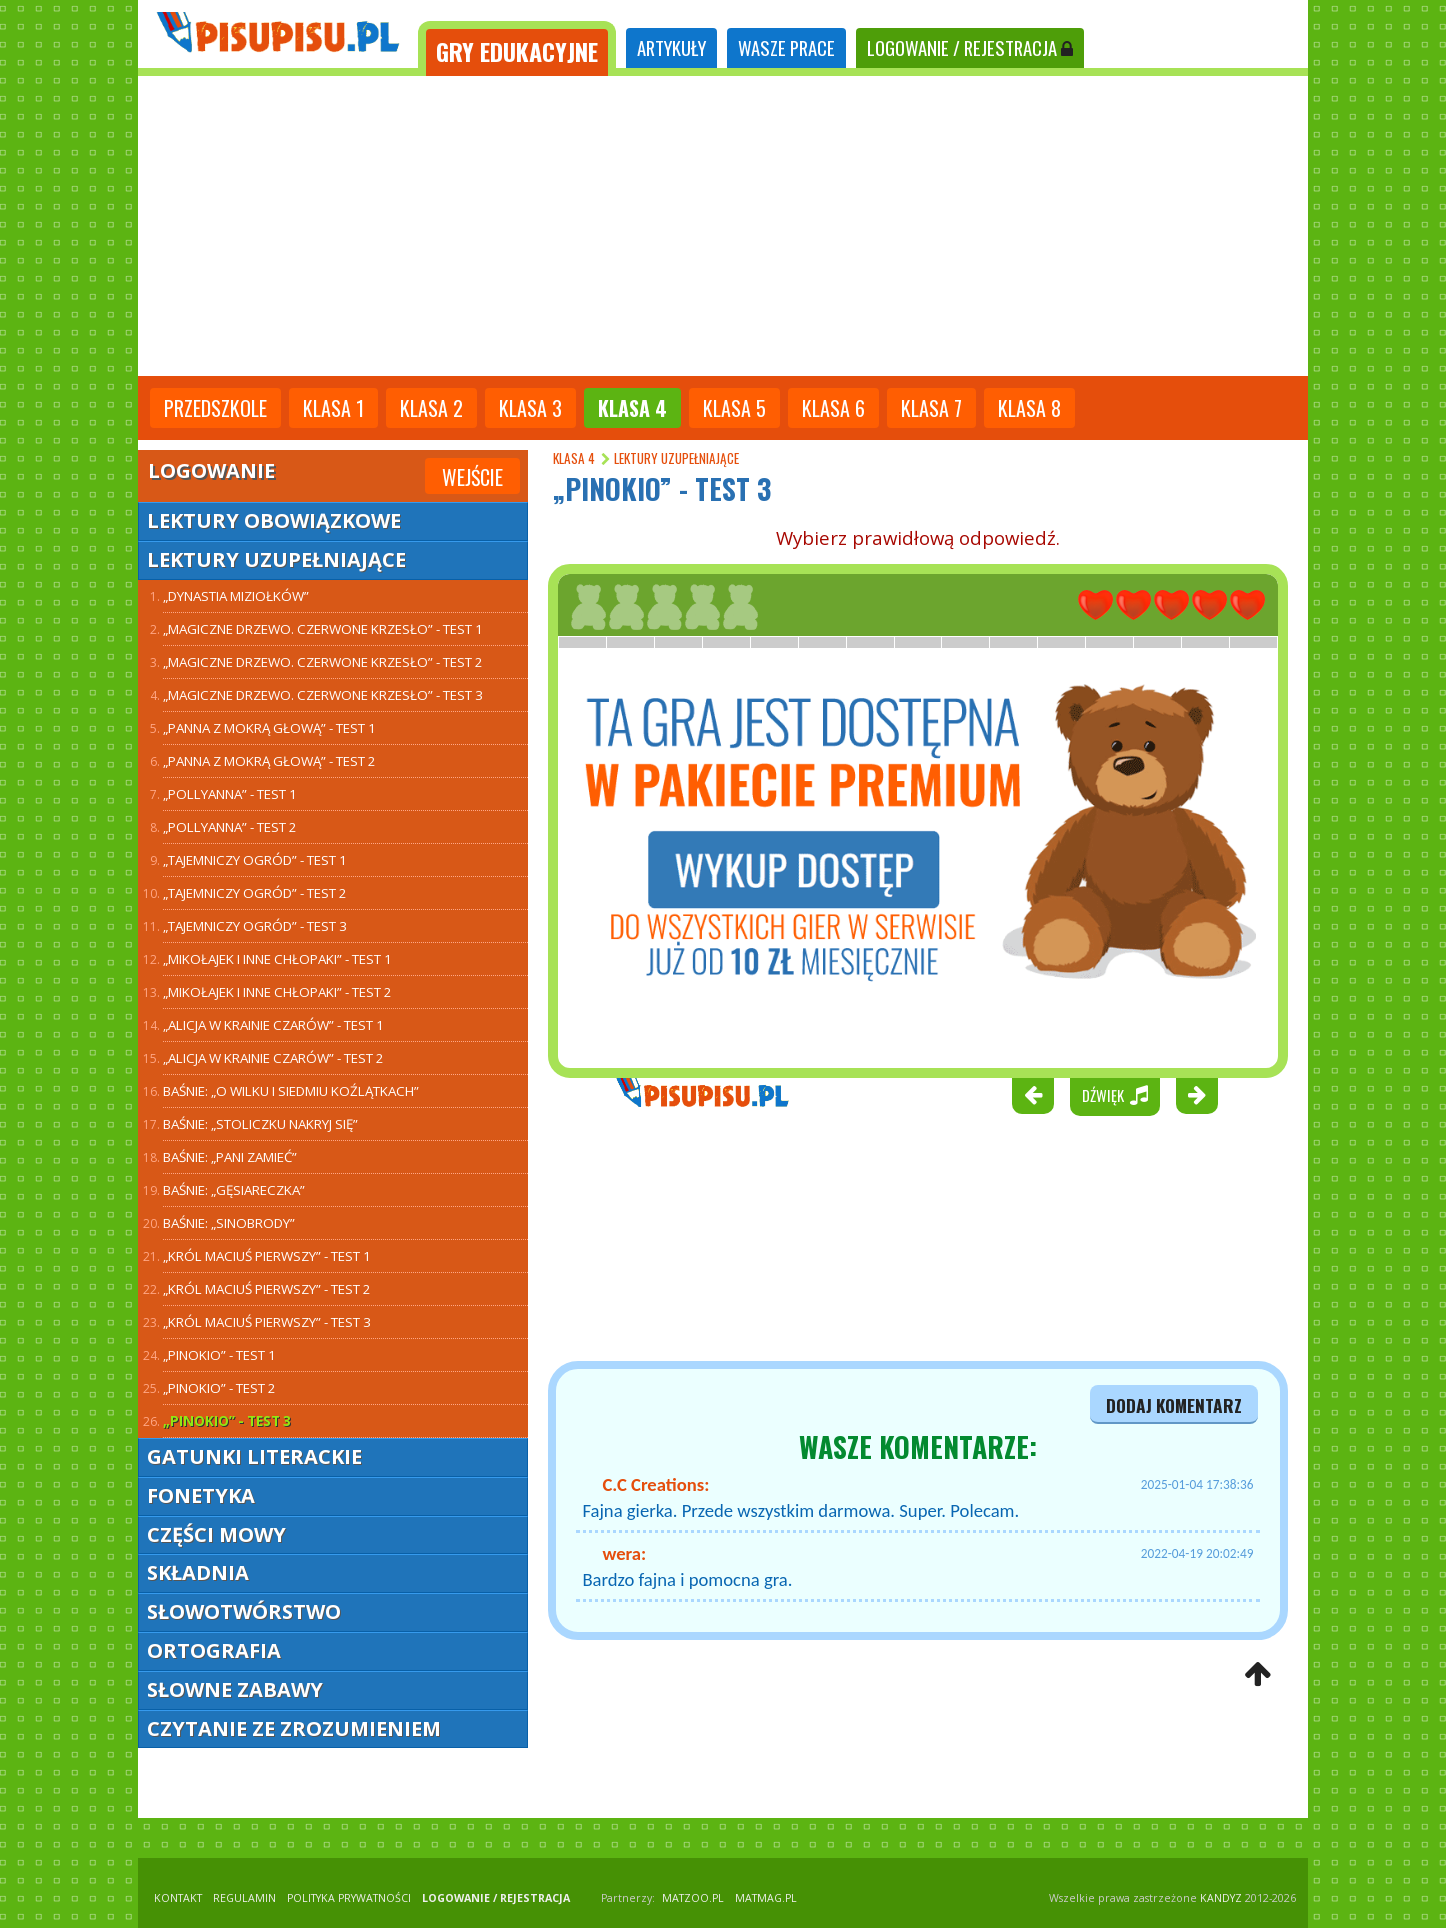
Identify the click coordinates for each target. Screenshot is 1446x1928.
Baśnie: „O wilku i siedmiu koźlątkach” (291, 1091)
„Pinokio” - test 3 (227, 1421)
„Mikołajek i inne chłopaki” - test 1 (277, 959)
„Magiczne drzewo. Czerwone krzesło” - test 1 (323, 629)
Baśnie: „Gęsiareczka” (234, 1190)
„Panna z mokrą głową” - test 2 (269, 761)
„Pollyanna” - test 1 (230, 794)
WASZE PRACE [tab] (786, 47)
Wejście (472, 477)
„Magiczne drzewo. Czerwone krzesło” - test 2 (323, 662)
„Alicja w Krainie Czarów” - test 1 (273, 1025)
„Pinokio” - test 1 (219, 1355)
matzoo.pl (693, 1898)
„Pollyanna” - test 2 (230, 827)
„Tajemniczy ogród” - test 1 (255, 860)
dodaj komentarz (1174, 1405)
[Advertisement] (723, 226)
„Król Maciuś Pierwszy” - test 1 (267, 1256)
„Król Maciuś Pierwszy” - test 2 (267, 1289)
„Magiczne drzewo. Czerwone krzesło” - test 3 (323, 695)
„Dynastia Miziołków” (236, 596)
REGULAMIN (244, 1898)
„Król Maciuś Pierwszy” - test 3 (267, 1322)
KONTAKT (178, 1898)
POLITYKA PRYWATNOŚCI (349, 1898)
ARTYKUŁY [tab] (671, 47)
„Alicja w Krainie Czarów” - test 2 (273, 1058)
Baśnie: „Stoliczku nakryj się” (260, 1124)
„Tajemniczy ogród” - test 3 (255, 926)
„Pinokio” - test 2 (219, 1388)
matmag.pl (766, 1898)
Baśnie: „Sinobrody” (229, 1223)
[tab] (517, 48)
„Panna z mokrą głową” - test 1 (269, 728)
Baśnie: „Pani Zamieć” (230, 1157)
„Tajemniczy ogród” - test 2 (255, 893)
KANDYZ (1221, 1898)
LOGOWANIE (970, 47)
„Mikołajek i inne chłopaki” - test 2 (277, 992)
